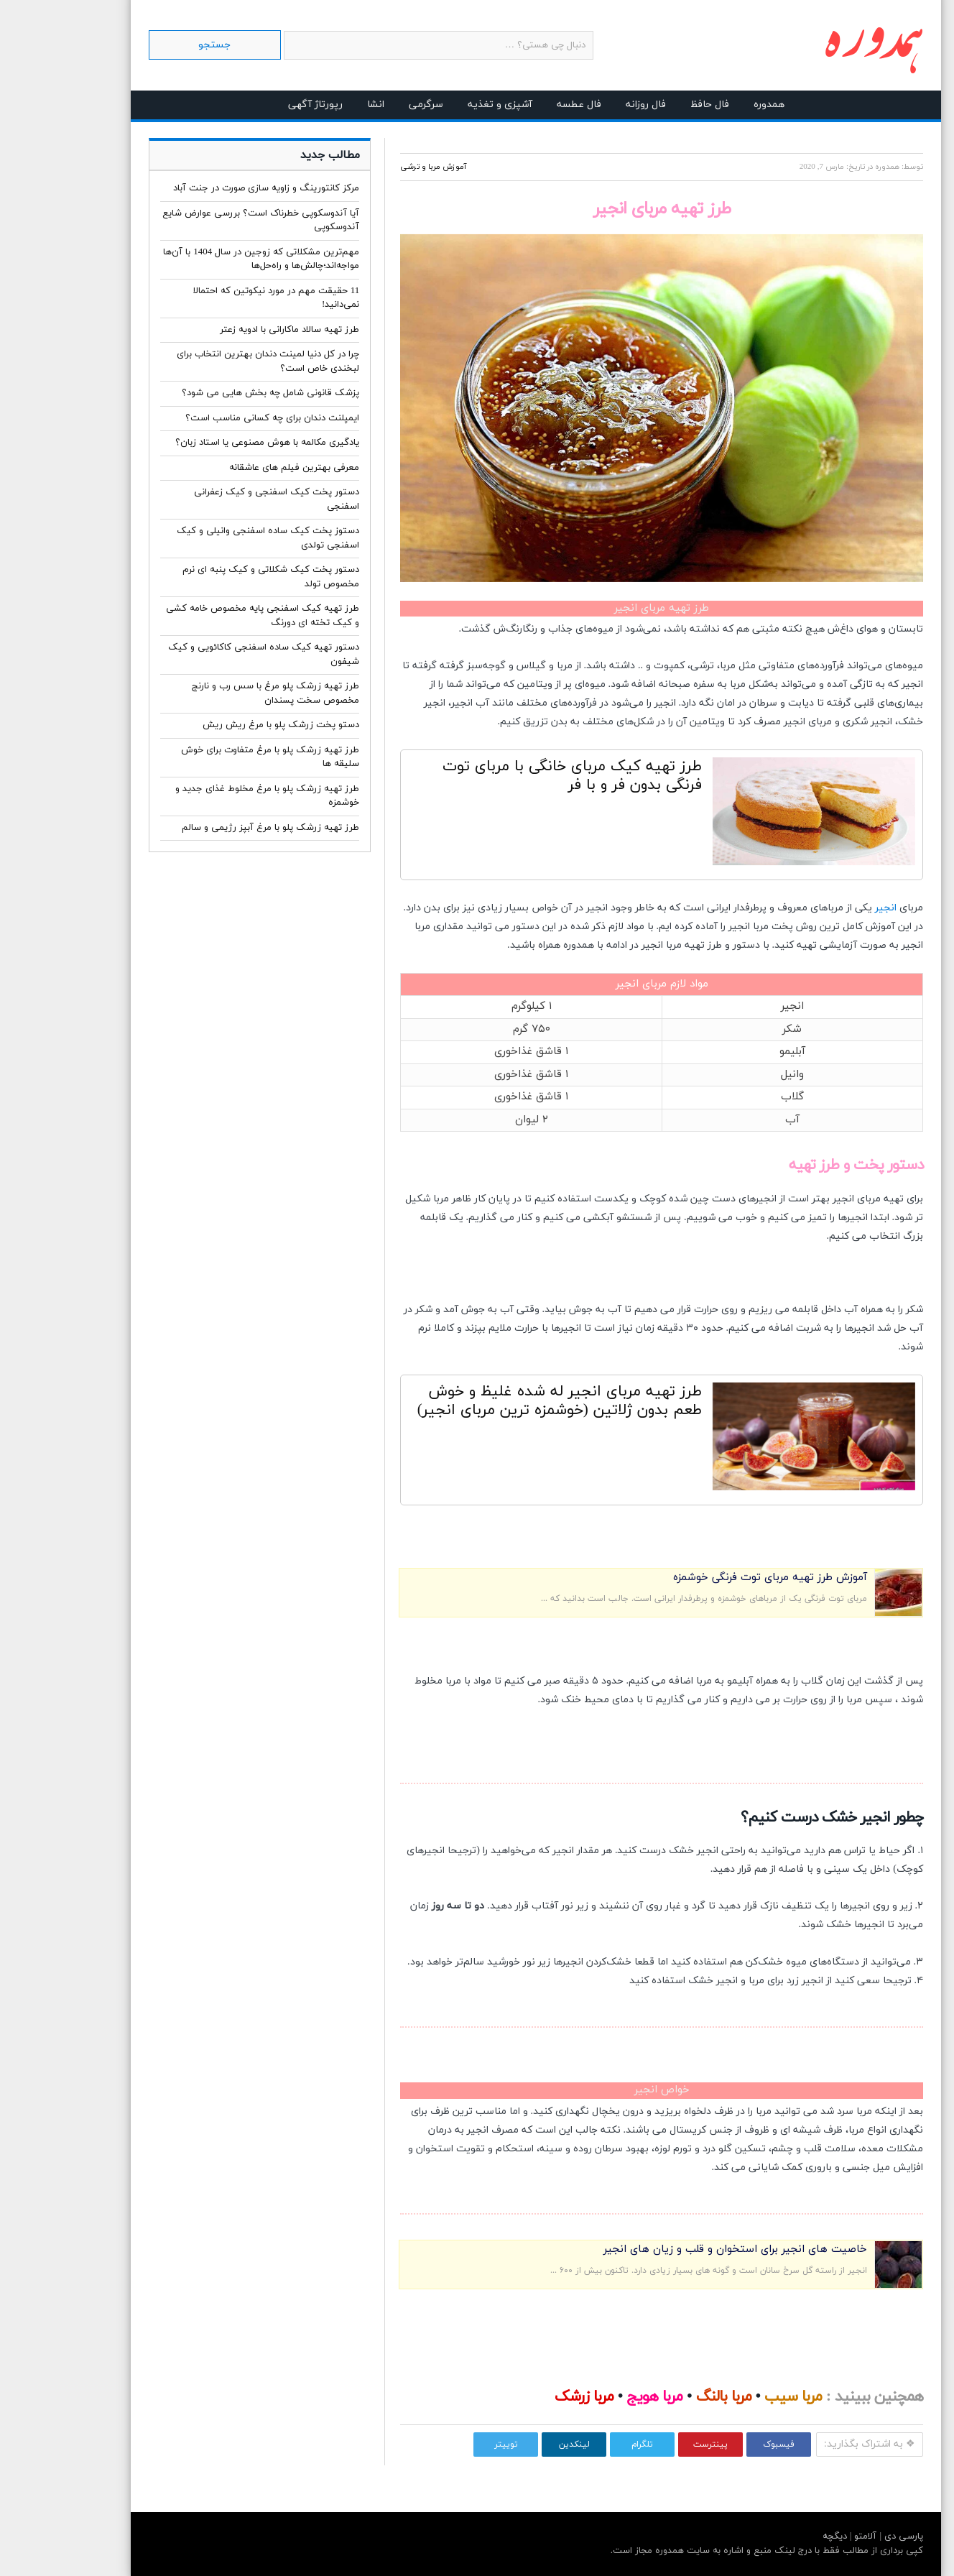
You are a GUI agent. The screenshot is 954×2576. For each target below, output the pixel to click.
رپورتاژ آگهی (256, 104)
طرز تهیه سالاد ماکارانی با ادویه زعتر (230, 329)
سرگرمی (367, 104)
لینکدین (515, 2444)
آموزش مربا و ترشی (374, 166)
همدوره (710, 104)
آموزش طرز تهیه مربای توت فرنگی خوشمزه (711, 1577)
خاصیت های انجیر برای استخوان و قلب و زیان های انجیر (676, 2249)
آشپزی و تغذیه (441, 104)
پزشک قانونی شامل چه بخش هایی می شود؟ (211, 393)
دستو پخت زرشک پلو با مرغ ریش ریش (222, 725)
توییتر (447, 2444)
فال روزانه (587, 104)
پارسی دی (843, 2536)
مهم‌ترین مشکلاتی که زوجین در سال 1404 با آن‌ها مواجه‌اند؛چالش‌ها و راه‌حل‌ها (202, 259)
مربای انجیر (582, 984)
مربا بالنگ (665, 2397)
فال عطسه (520, 104)
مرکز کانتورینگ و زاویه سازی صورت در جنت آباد (207, 188)
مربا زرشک (525, 2397)
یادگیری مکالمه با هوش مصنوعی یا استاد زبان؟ (208, 442)
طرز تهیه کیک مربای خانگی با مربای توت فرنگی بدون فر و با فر (513, 776)
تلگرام (583, 2444)
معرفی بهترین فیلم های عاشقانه (235, 467)
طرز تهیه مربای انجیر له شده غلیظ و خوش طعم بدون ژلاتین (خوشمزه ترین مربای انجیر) (500, 1401)
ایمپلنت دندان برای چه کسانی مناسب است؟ (213, 418)
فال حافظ (650, 104)
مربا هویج (596, 2397)
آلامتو (805, 2536)
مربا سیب (734, 2397)
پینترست (651, 2444)
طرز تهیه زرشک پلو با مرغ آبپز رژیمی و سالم (211, 827)
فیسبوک (720, 2444)
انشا (316, 104)
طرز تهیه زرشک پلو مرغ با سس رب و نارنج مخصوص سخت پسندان (216, 693)
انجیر (827, 908)
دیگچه (776, 2536)
